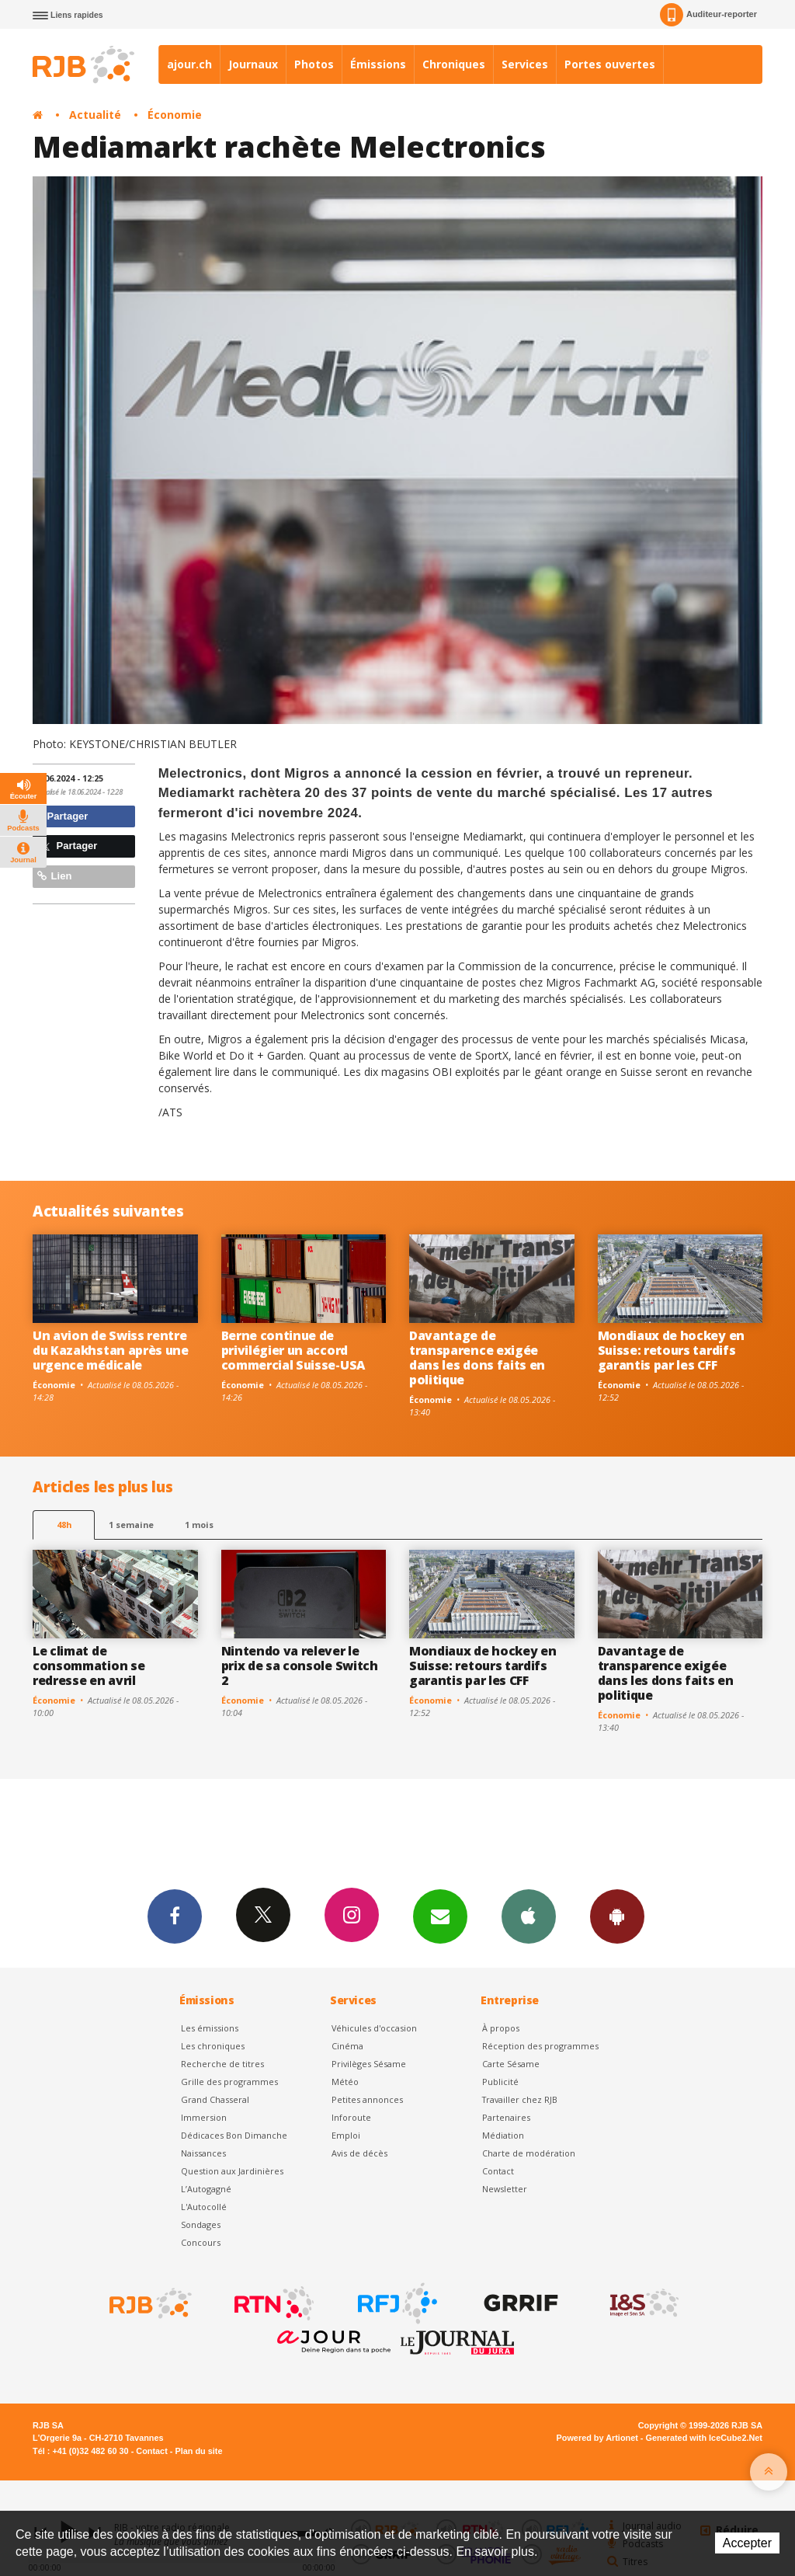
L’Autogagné (206, 2189)
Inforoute (351, 2117)
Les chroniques (213, 2046)
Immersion (204, 2117)
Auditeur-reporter (708, 14)
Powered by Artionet (597, 2437)
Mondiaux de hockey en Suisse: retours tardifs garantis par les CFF (671, 1350)
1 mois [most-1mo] (199, 1524)
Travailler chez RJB (519, 2099)
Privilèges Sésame (369, 2064)
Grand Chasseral (215, 2099)
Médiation (503, 2135)
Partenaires (506, 2117)
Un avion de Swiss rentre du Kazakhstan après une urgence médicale (111, 1350)
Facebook (175, 1915)
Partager (62, 816)
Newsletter (504, 2189)
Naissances (203, 2153)
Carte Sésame (511, 2064)
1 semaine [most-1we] (131, 1524)
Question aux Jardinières (232, 2171)
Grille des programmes (229, 2081)
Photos (314, 64)
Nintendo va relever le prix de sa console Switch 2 (299, 1665)
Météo (345, 2081)
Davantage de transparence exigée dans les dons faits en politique (477, 1357)
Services (525, 64)
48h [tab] (64, 1524)
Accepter (747, 2543)
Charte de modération (528, 2153)
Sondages (200, 2224)
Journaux (253, 64)
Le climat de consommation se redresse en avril (88, 1665)
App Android (617, 1915)
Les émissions (209, 2028)
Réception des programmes (540, 2046)
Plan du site (198, 2451)
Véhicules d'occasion (374, 2028)
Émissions (378, 64)
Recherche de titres (222, 2064)
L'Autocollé (204, 2207)
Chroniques (453, 64)
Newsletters (440, 1915)
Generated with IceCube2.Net (704, 2437)
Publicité (500, 2081)
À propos (500, 2028)
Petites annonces (367, 2099)
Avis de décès (359, 2153)
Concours (200, 2242)
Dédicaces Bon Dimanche (234, 2135)
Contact (498, 2171)
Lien (54, 876)
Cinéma (347, 2046)
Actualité (95, 114)
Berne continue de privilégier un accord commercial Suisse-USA (293, 1350)
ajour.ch (189, 64)
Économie (175, 114)
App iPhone (529, 1915)
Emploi (346, 2135)
